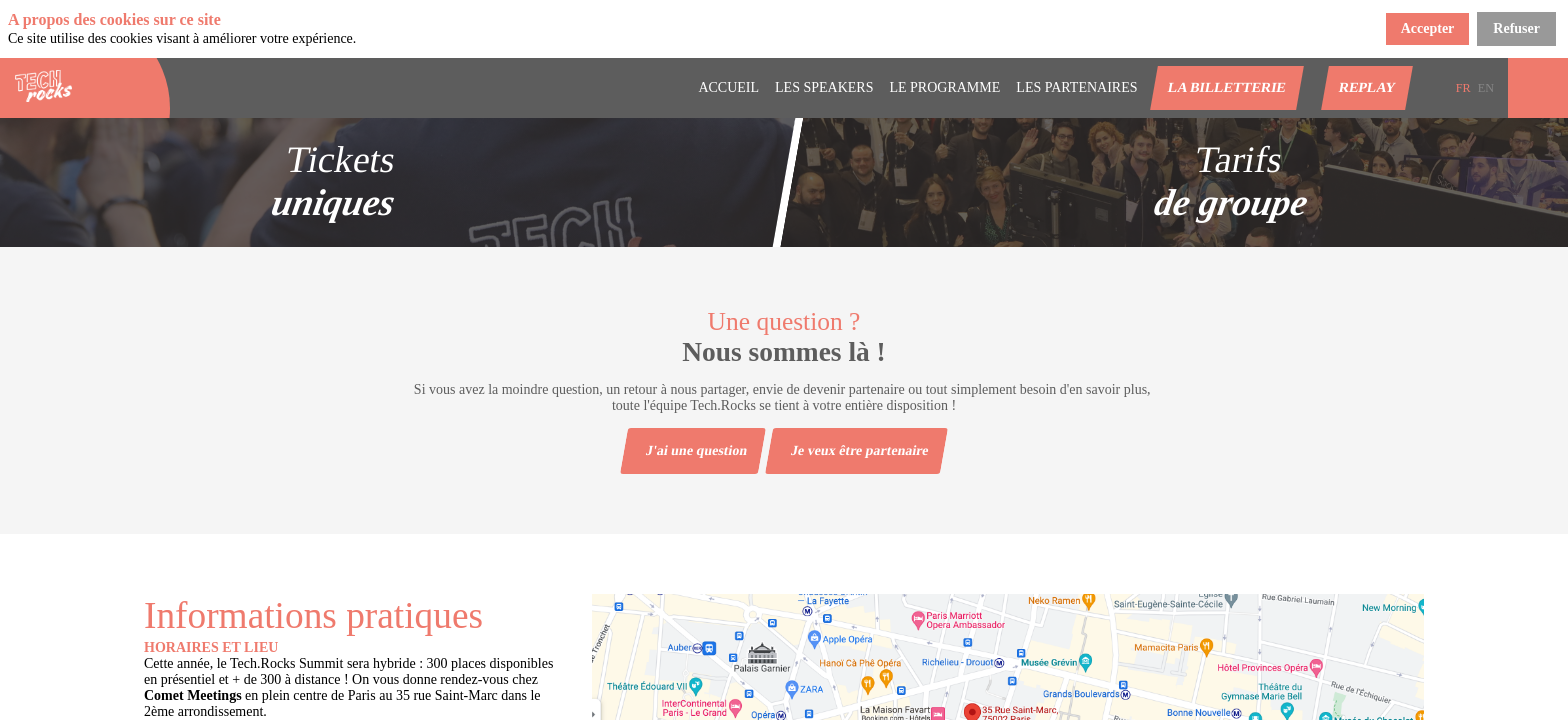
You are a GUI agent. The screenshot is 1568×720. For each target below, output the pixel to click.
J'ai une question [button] (697, 450)
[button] (1227, 88)
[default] (1076, 88)
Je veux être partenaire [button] (860, 450)
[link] (728, 88)
